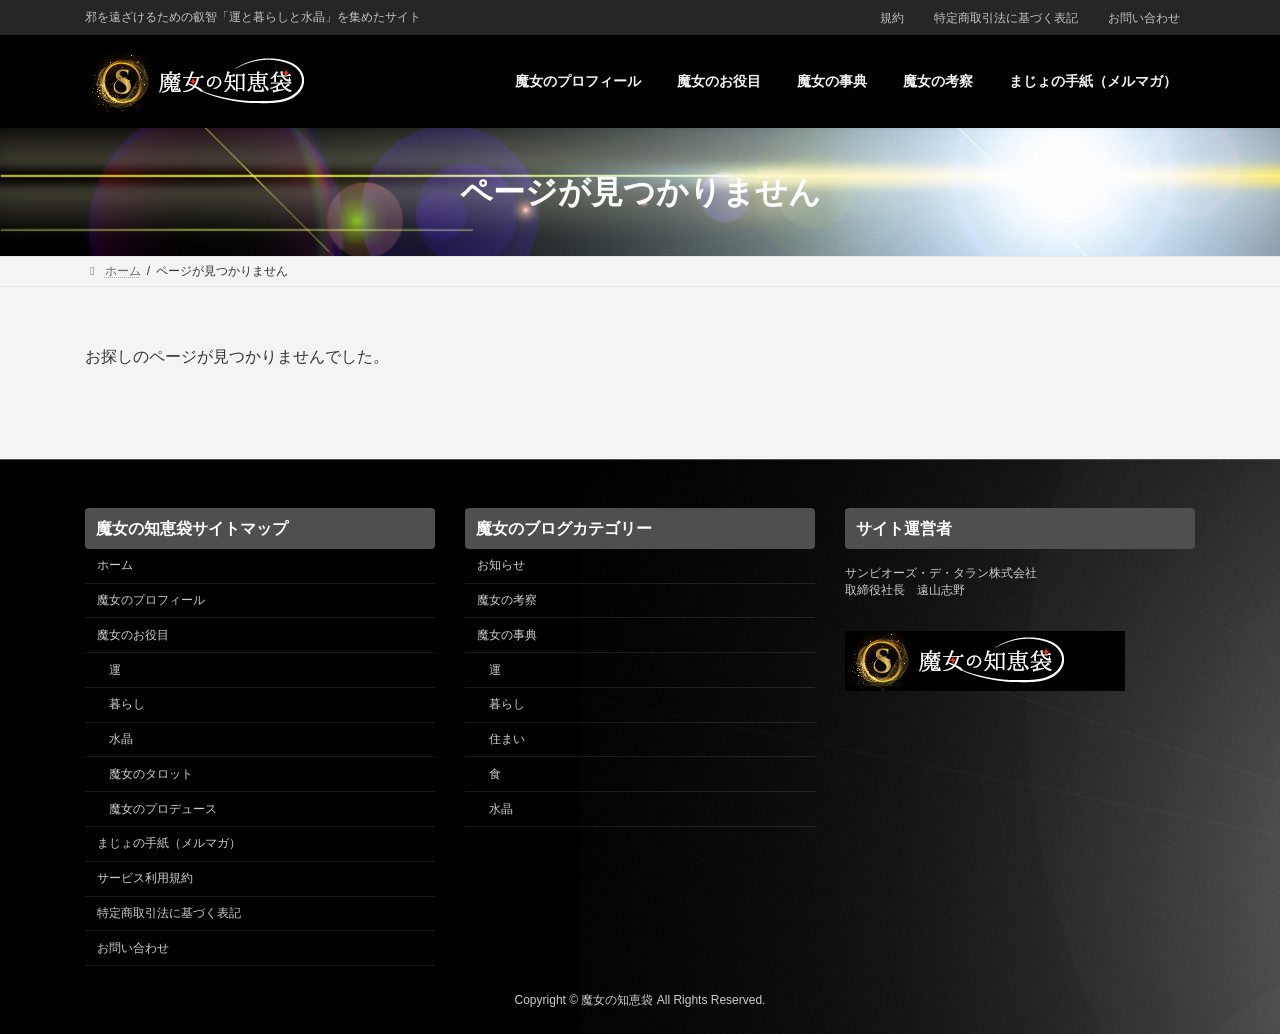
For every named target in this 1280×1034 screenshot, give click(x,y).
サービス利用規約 (145, 878)
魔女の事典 (507, 634)
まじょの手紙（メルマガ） (169, 843)
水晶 (121, 739)
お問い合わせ (1144, 18)
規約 (892, 18)
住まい (507, 739)
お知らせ (501, 565)
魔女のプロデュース (163, 808)
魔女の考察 (507, 600)
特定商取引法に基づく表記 (1006, 18)
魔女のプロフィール (151, 600)
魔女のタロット (151, 773)
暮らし (127, 704)
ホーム (115, 565)
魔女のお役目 (133, 634)
